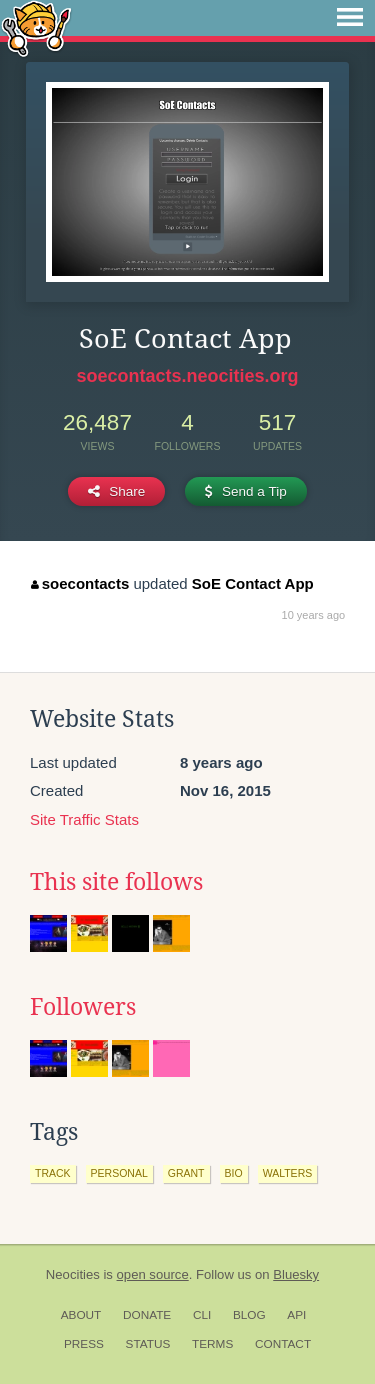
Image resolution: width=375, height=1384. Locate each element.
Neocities (73, 1274)
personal (119, 1173)
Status (148, 1344)
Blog (249, 1315)
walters (288, 1173)
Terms (212, 1344)
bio (234, 1173)
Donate (147, 1315)
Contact (283, 1344)
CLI (202, 1315)
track (53, 1173)
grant (186, 1173)
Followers (83, 1007)
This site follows (116, 882)
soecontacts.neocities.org (187, 376)
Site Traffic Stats (84, 819)
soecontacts (80, 583)
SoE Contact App (253, 583)
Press (84, 1344)
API (296, 1315)
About (81, 1315)
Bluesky (296, 1274)
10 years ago (314, 615)
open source (153, 1274)
